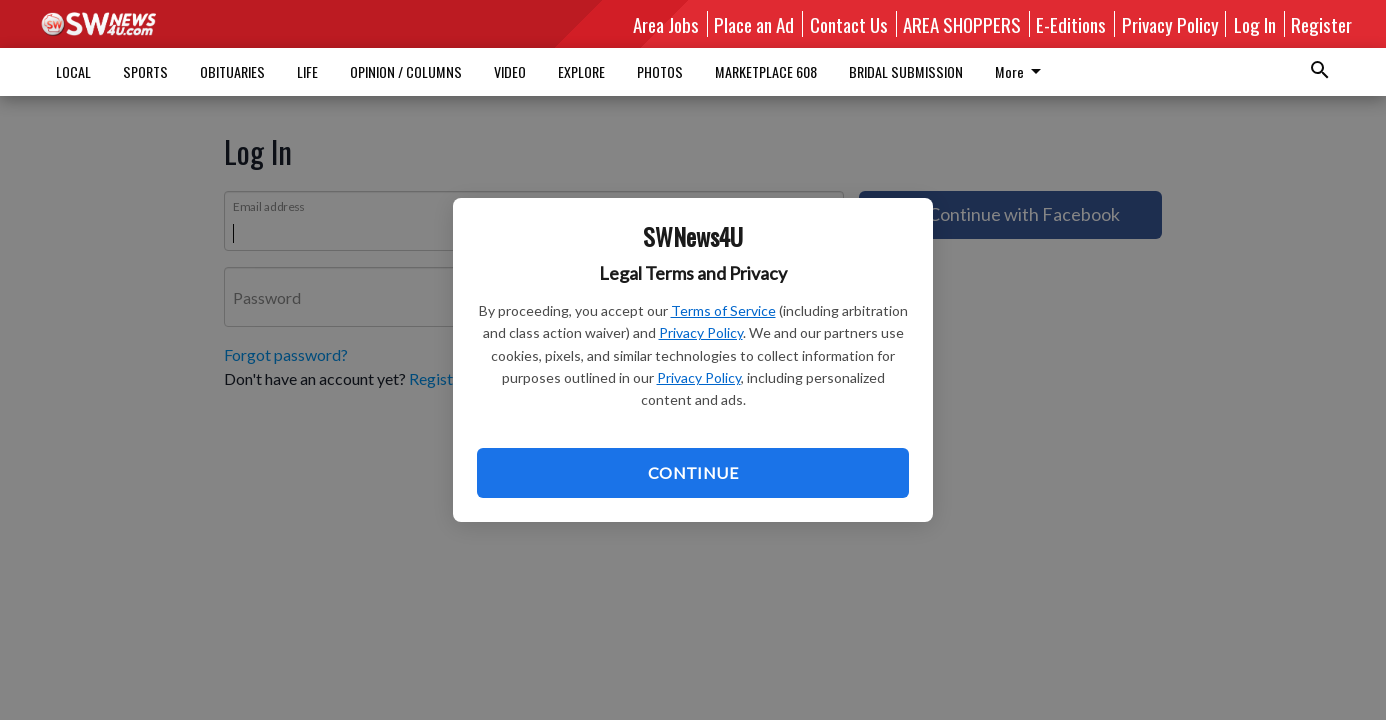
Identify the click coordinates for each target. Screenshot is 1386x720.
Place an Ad (754, 24)
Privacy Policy (701, 332)
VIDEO (510, 71)
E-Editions (1071, 24)
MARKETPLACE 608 (766, 71)
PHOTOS (660, 71)
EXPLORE (581, 71)
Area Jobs (666, 24)
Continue (693, 472)
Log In (1255, 24)
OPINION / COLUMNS (406, 71)
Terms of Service (723, 310)
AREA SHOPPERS (962, 24)
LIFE (307, 71)
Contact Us (849, 24)
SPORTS (145, 71)
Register (1321, 24)
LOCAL (73, 71)
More (875, 71)
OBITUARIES (232, 71)
